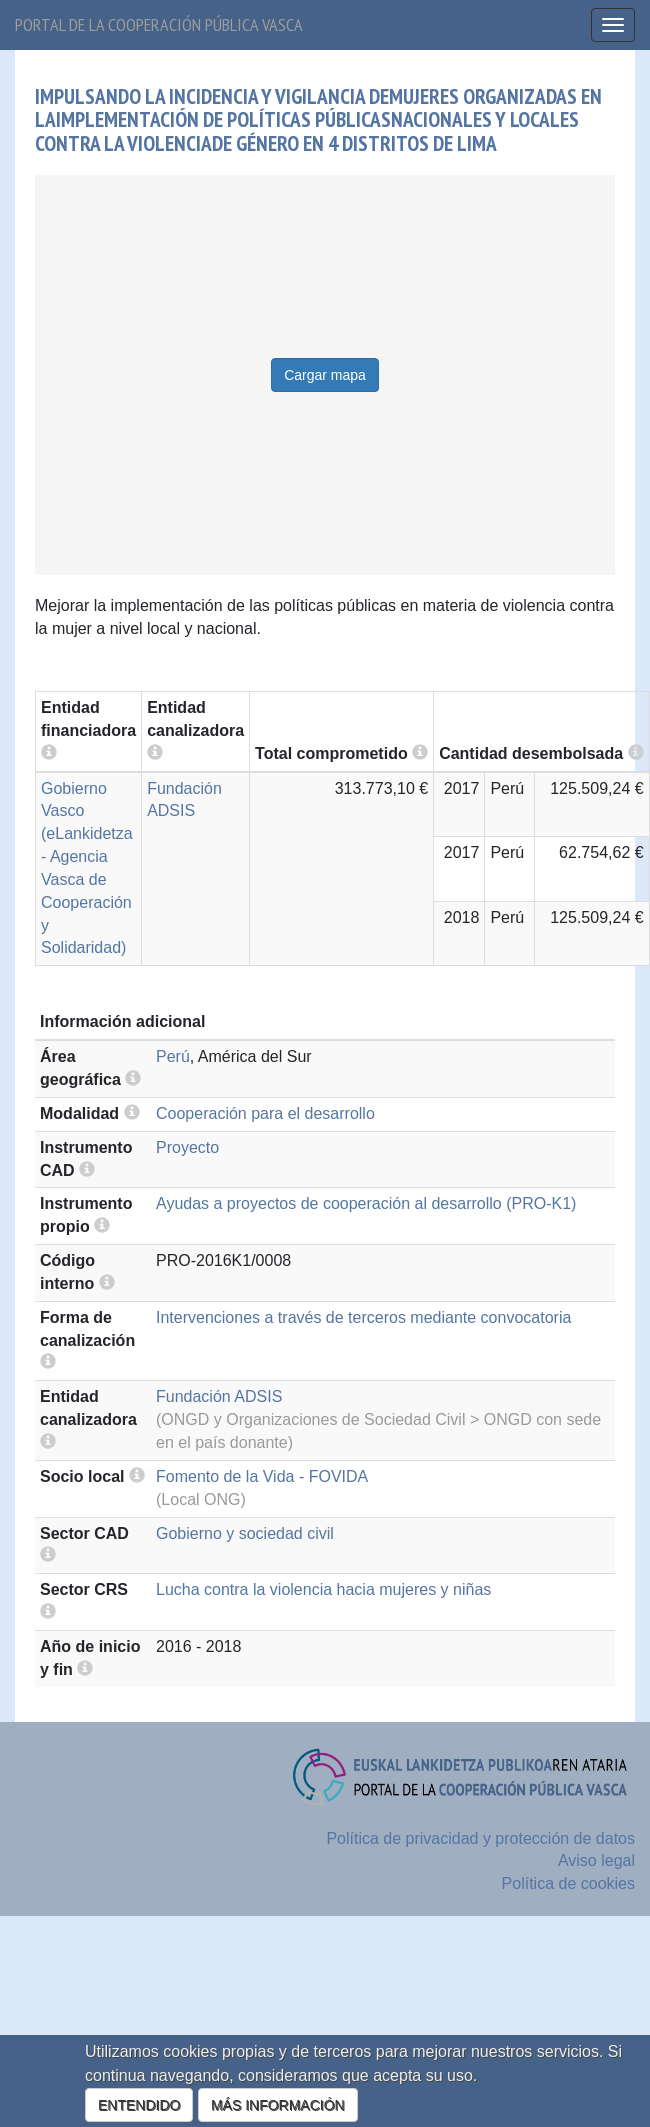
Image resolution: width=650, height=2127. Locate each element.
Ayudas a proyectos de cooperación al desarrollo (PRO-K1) (366, 1203)
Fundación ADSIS (219, 1396)
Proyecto (187, 1147)
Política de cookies (568, 1883)
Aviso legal (596, 1860)
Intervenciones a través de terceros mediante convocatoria (363, 1317)
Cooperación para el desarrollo (265, 1113)
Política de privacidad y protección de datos (480, 1838)
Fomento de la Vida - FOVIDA (262, 1476)
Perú (173, 1056)
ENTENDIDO (139, 2105)
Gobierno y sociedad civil (245, 1533)
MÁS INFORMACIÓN (278, 2105)
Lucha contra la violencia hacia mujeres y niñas (323, 1589)
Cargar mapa (325, 375)
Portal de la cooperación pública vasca (159, 24)
